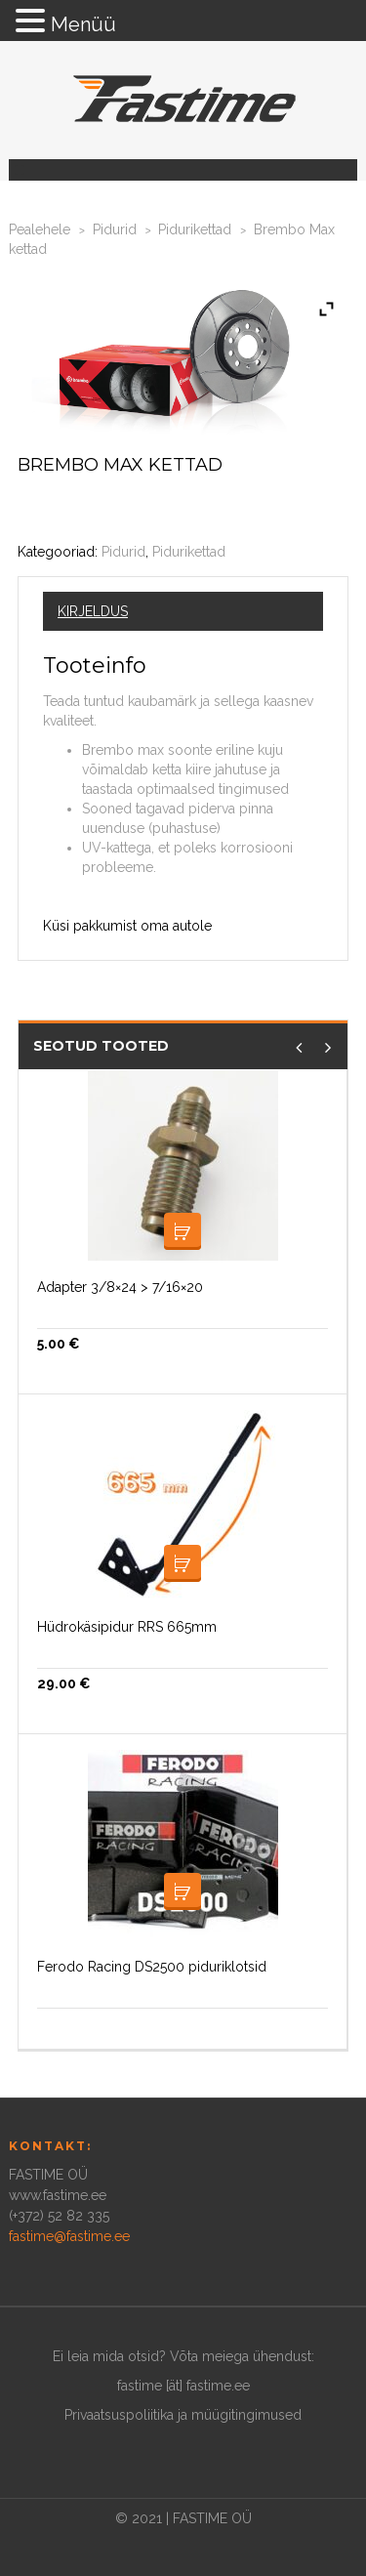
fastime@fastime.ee (69, 2236)
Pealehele (39, 229)
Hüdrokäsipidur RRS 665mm (127, 1627)
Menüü (83, 24)
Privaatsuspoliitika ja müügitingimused (183, 2415)
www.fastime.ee (57, 2195)
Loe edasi (182, 1563)
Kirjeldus (93, 611)
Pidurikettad (194, 229)
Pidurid (115, 229)
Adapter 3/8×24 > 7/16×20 (120, 1287)
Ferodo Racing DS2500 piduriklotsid (151, 1966)
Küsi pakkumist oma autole (127, 926)
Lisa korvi (182, 1231)
